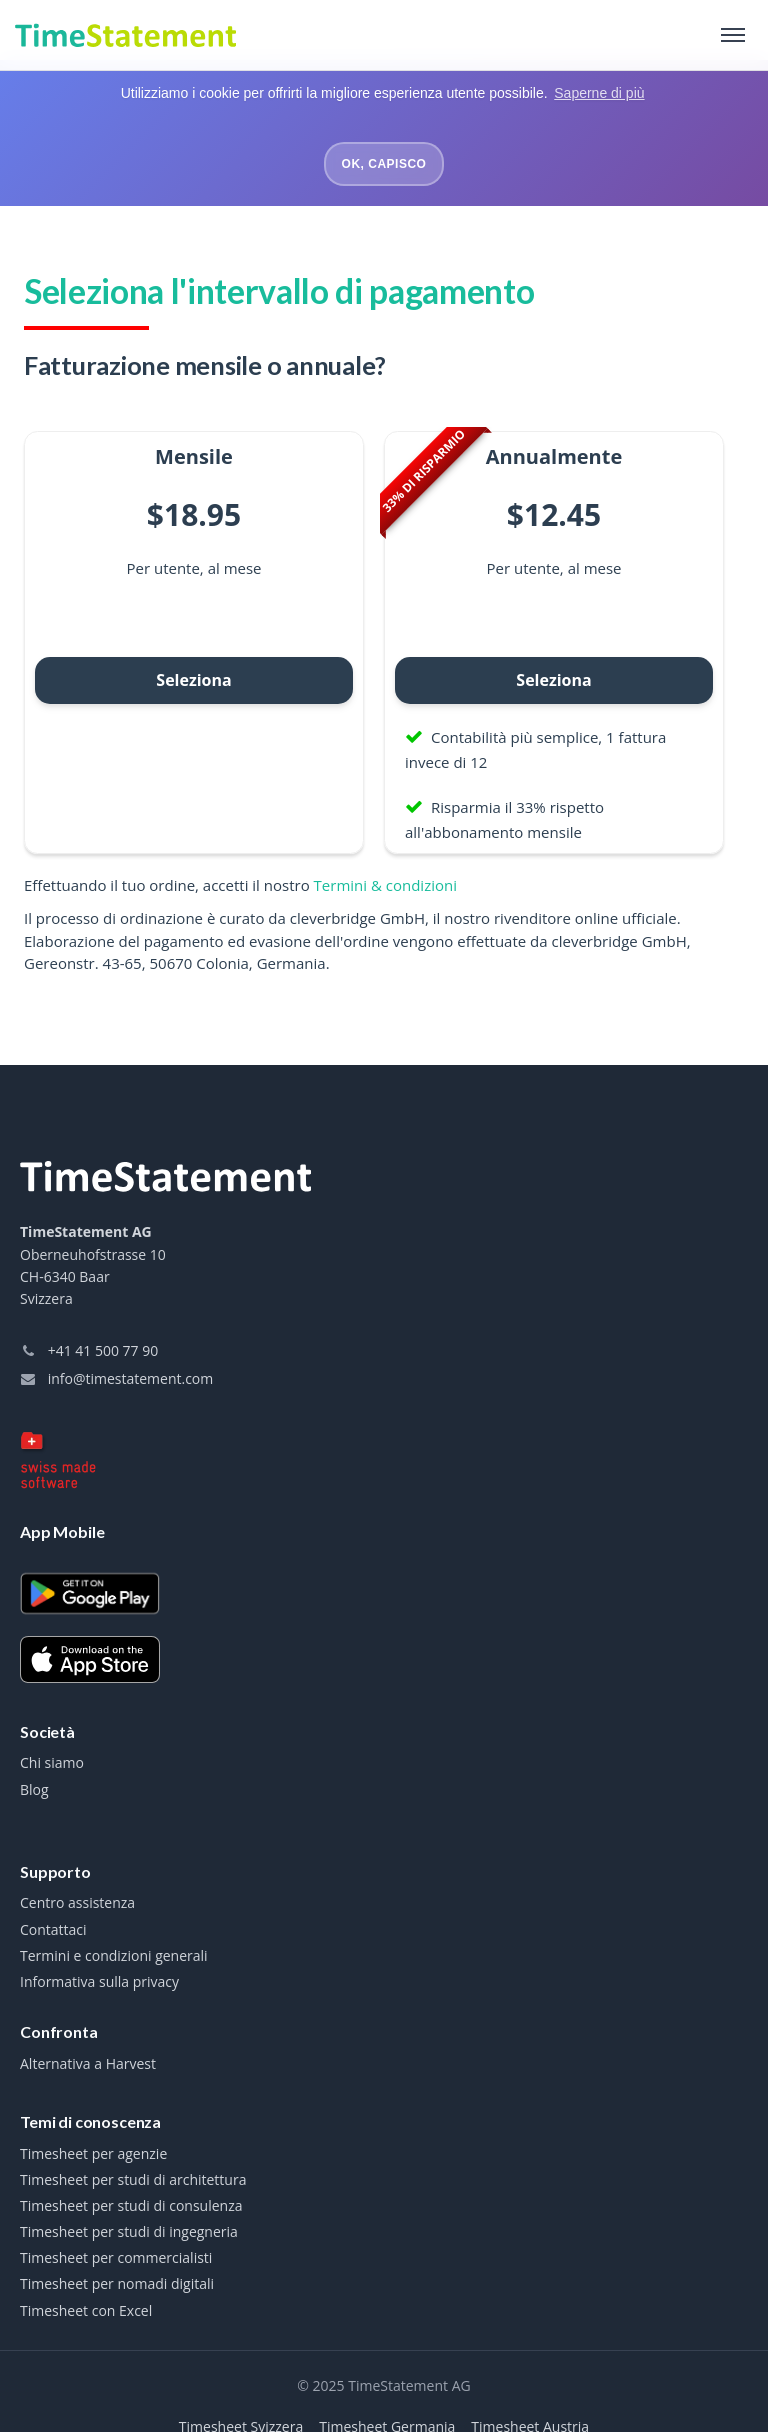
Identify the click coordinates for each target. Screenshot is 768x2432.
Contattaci (53, 1928)
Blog (34, 1788)
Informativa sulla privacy (99, 1980)
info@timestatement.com (116, 1376)
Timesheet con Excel (86, 2309)
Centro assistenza (77, 1901)
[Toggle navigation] (733, 35)
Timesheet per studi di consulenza (131, 2204)
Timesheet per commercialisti (116, 2256)
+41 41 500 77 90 (89, 1348)
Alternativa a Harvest (88, 2062)
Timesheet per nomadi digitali (117, 2282)
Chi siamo (52, 1761)
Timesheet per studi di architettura (133, 2178)
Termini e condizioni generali (114, 1954)
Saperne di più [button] (599, 93)
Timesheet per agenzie (93, 2152)
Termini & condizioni (385, 883)
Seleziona (193, 678)
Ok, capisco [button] (384, 164)
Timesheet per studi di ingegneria (129, 2230)
